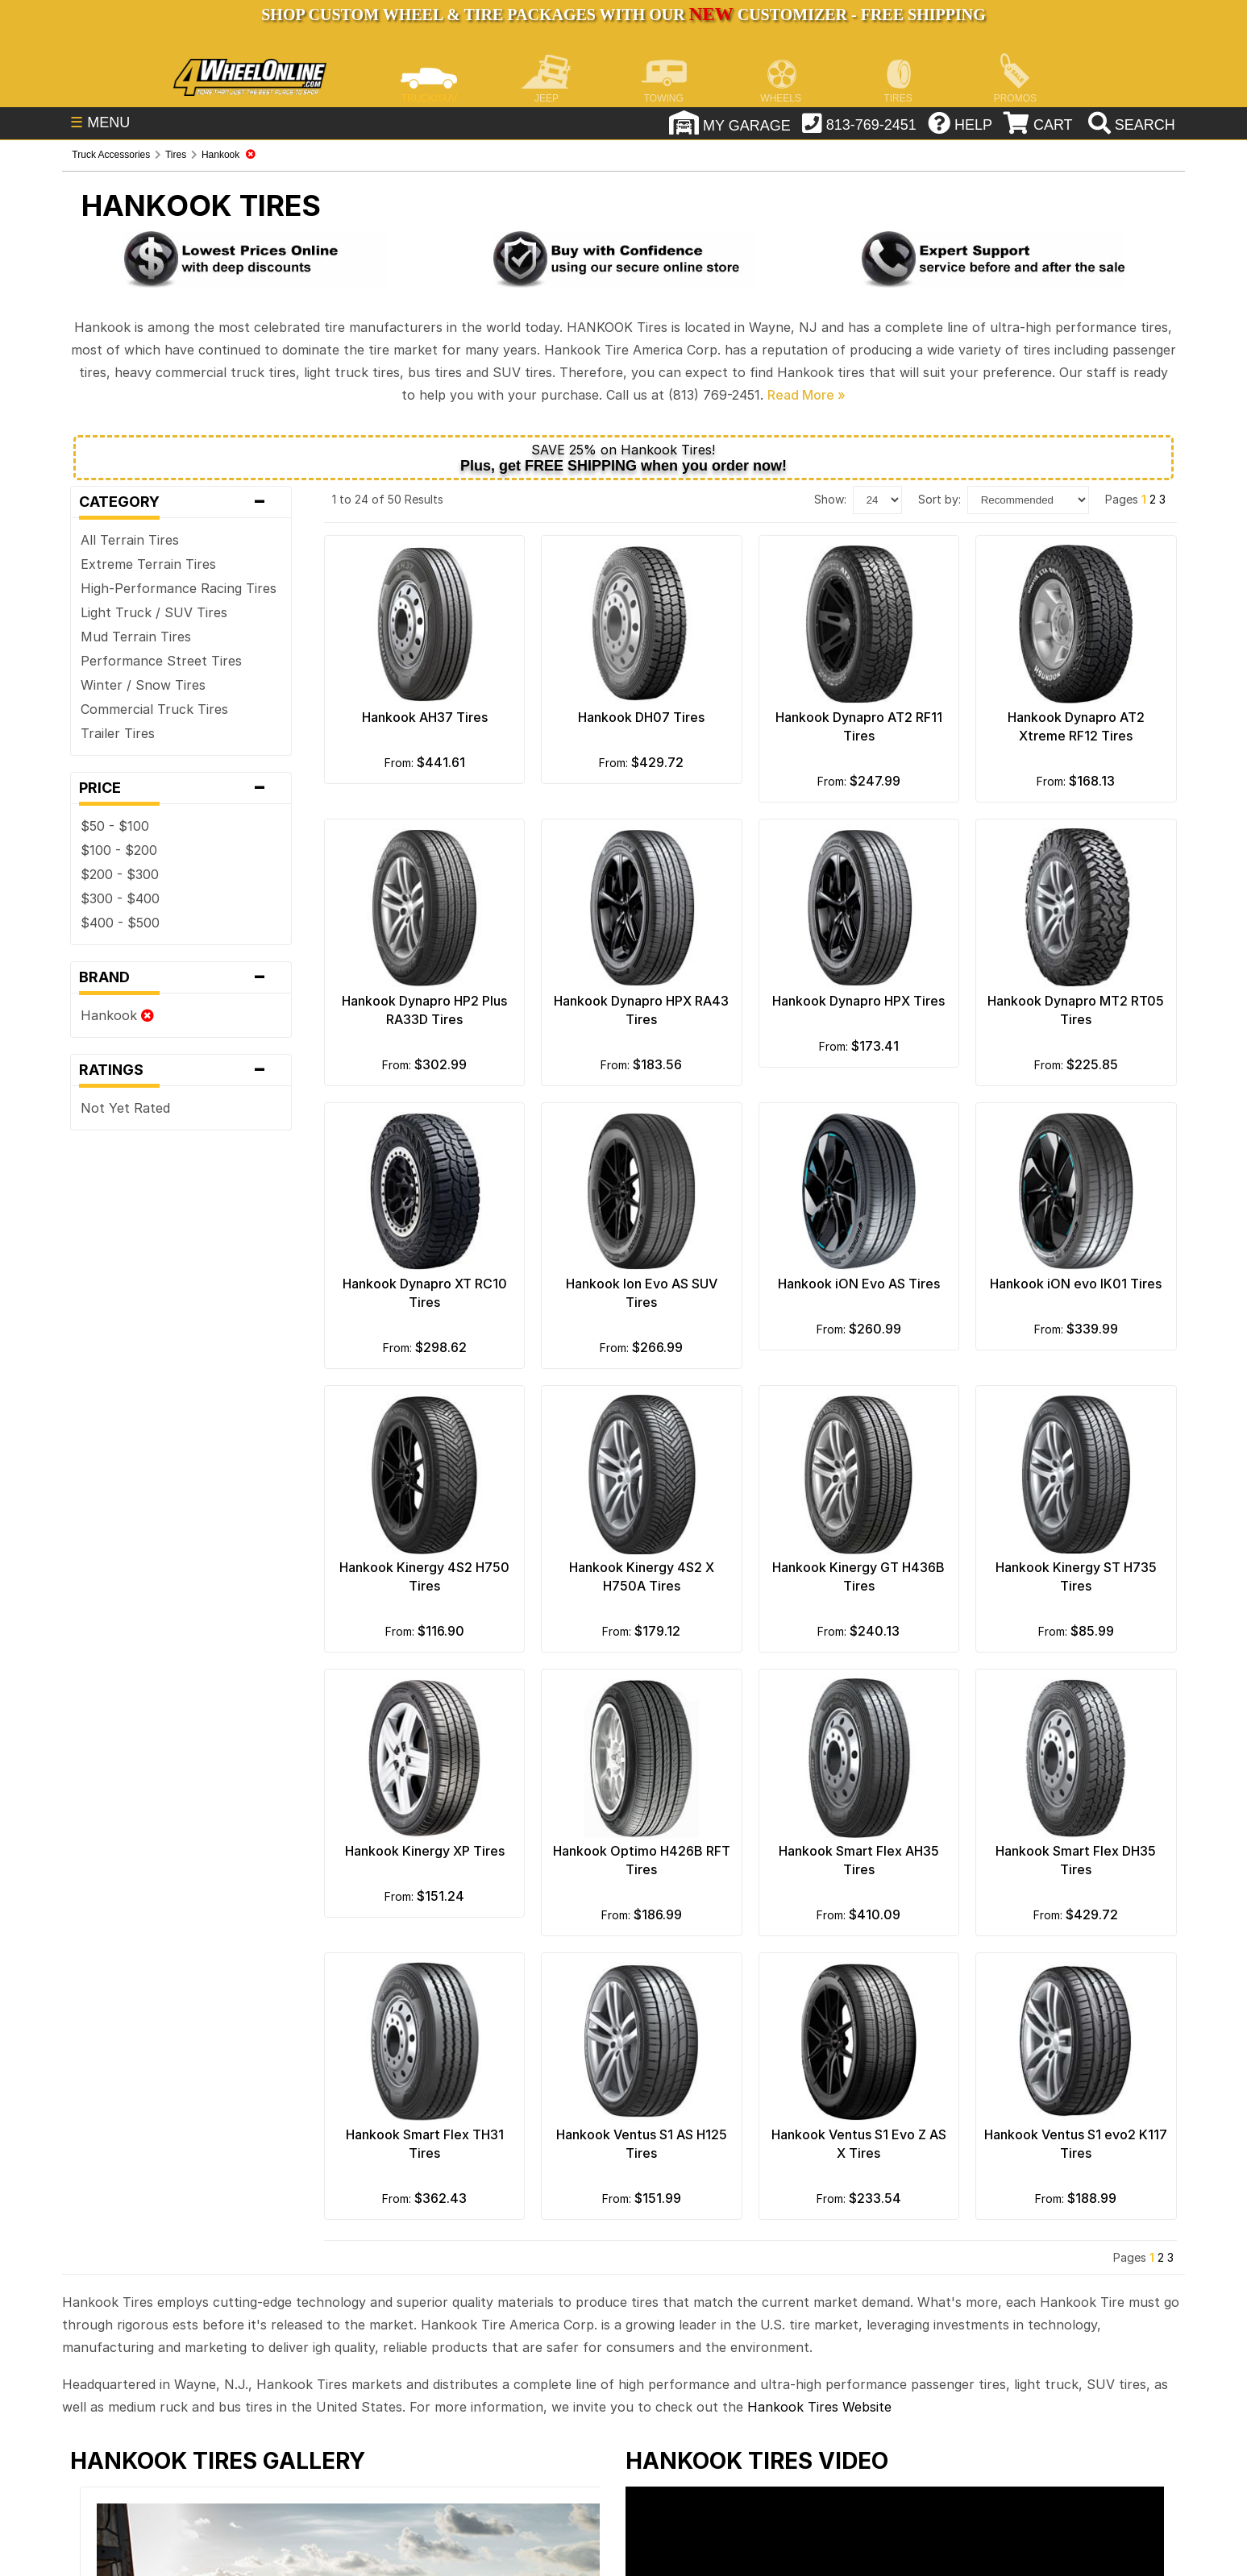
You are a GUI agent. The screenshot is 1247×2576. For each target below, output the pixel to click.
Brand (180, 977)
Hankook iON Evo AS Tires (859, 1284)
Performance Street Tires (161, 661)
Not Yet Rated (125, 1108)
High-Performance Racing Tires (178, 588)
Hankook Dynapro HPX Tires (858, 1001)
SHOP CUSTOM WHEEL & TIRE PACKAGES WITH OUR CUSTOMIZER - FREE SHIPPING (623, 14)
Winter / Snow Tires (143, 685)
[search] (1129, 125)
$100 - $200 (119, 850)
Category (180, 502)
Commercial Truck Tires (154, 709)
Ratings (180, 1070)
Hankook (117, 1015)
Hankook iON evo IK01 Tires (1076, 1284)
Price (180, 788)
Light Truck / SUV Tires (154, 612)
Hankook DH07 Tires (641, 717)
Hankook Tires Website (819, 2407)
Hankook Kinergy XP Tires (425, 1851)
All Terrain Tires (130, 540)
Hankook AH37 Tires (425, 717)
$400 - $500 (120, 923)
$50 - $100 (115, 826)
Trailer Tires (118, 733)
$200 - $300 (120, 874)
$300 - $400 (120, 898)
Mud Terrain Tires (136, 636)
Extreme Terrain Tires (148, 564)
